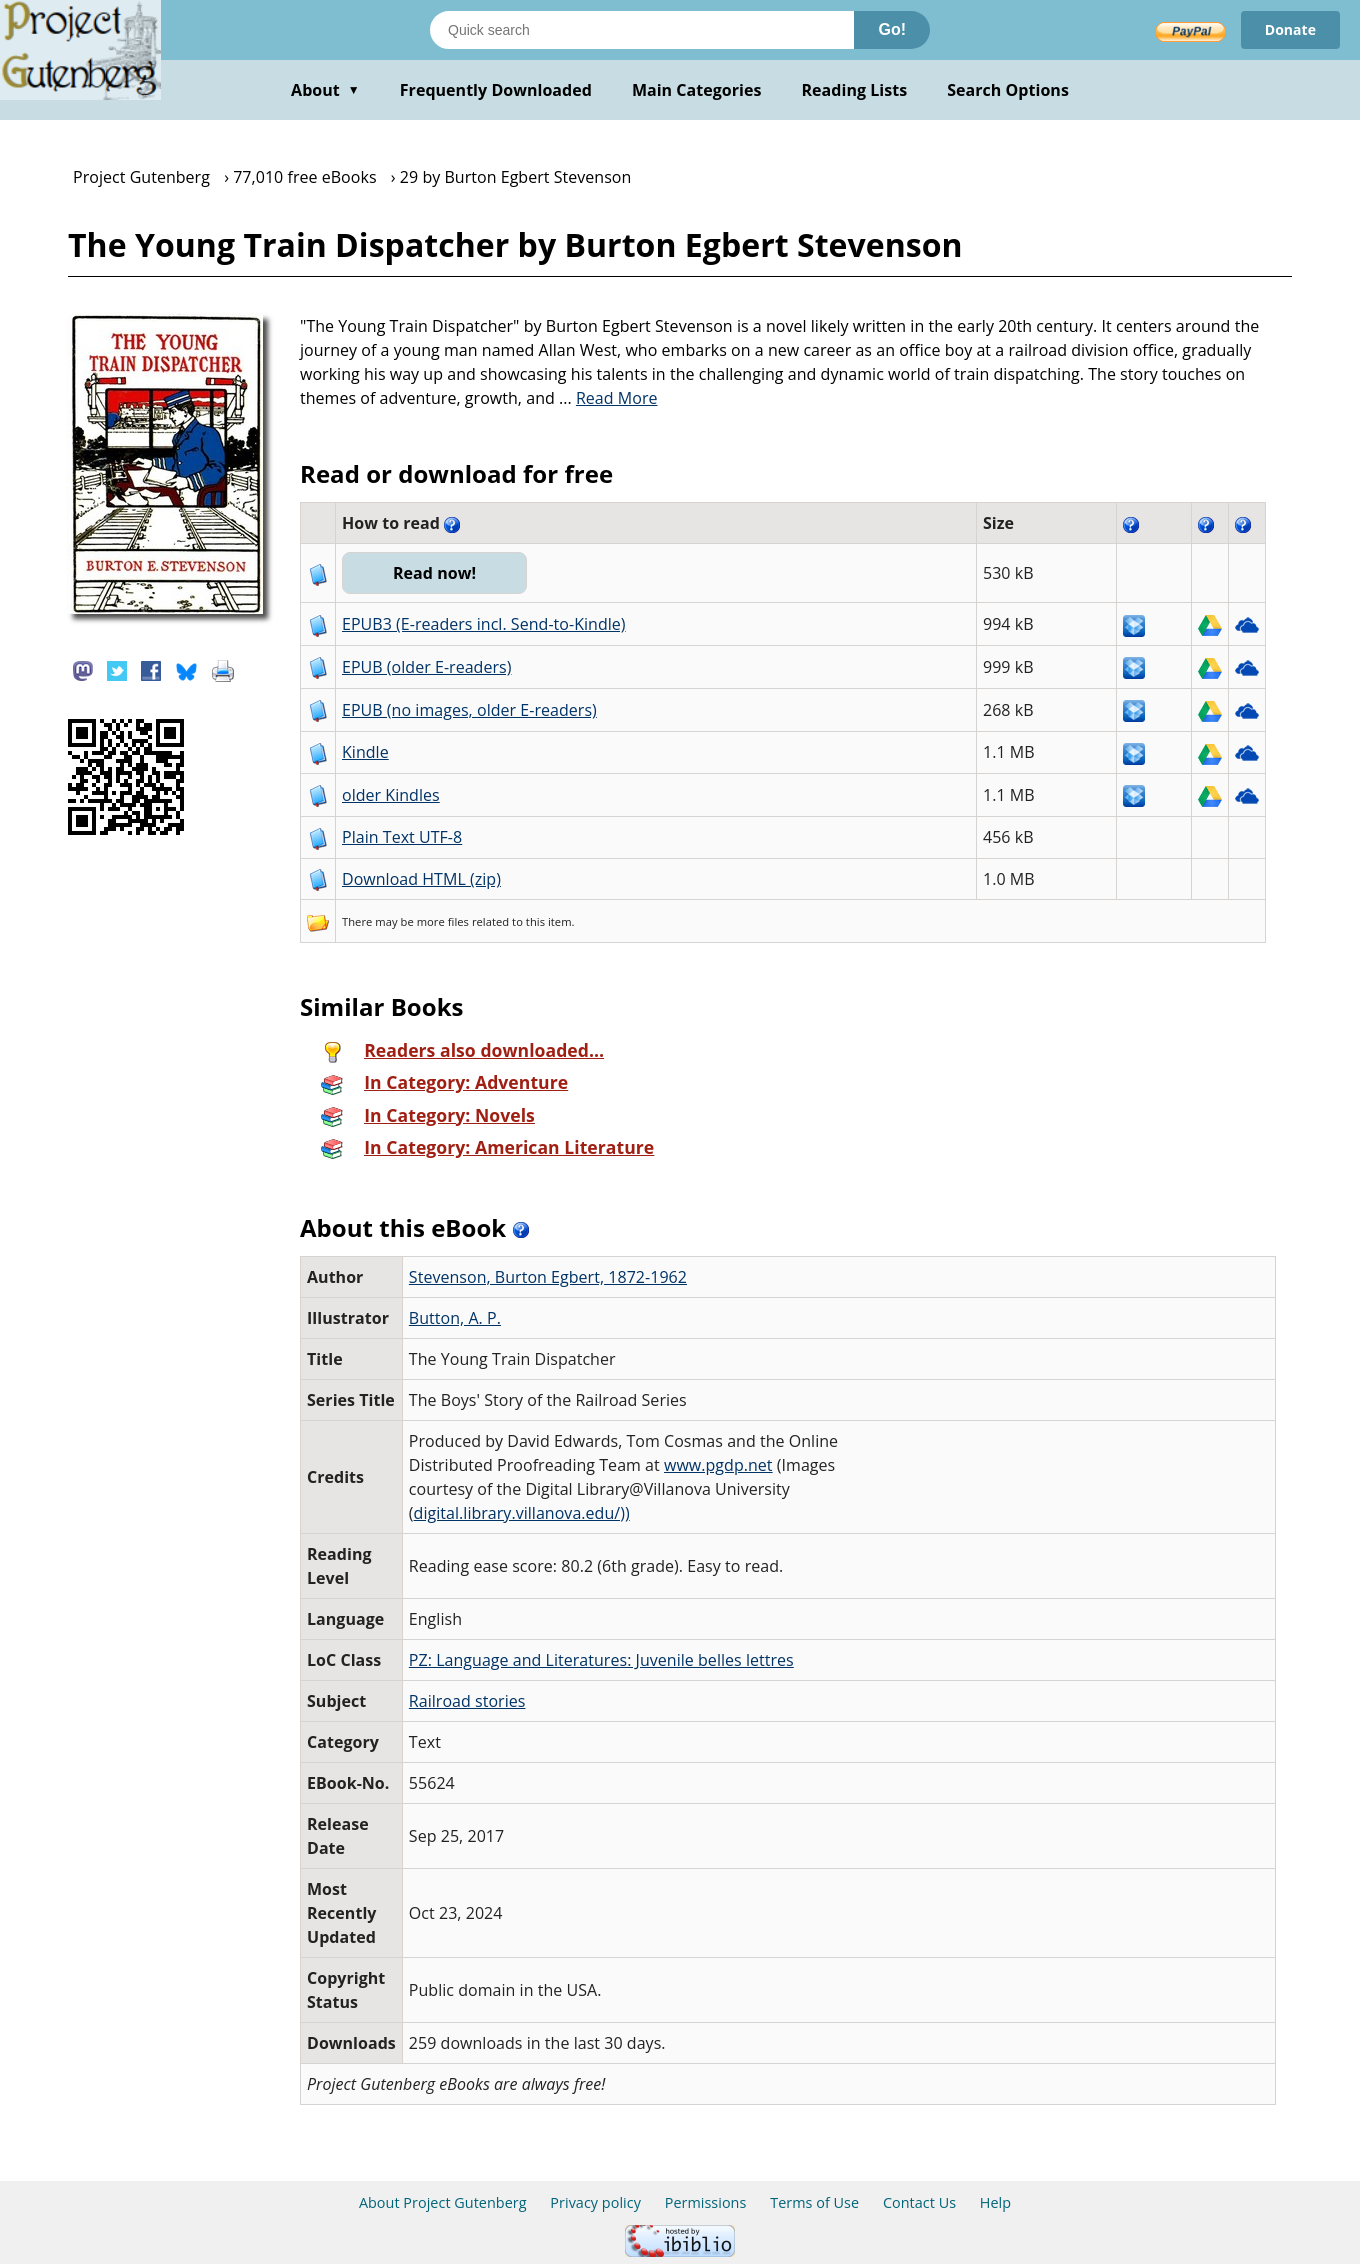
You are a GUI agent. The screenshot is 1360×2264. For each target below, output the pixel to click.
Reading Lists (855, 90)
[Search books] (642, 30)
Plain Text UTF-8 (402, 837)
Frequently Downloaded (496, 90)
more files (443, 921)
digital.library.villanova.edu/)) (522, 1513)
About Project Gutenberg (443, 2202)
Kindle (365, 752)
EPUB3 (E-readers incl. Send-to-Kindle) (484, 624)
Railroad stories (467, 1701)
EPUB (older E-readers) (426, 667)
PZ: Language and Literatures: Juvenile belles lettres (601, 1660)
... (608, 398)
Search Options (1008, 90)
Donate (1290, 29)
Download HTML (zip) (421, 879)
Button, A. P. (455, 1318)
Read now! (434, 573)
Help (995, 2202)
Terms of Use (814, 2202)
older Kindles (391, 795)
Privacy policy (595, 2202)
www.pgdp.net (718, 1465)
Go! (892, 29)
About (325, 90)
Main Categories (697, 90)
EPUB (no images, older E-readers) (469, 710)
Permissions (706, 2202)
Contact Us (919, 2202)
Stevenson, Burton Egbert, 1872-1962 (548, 1277)
